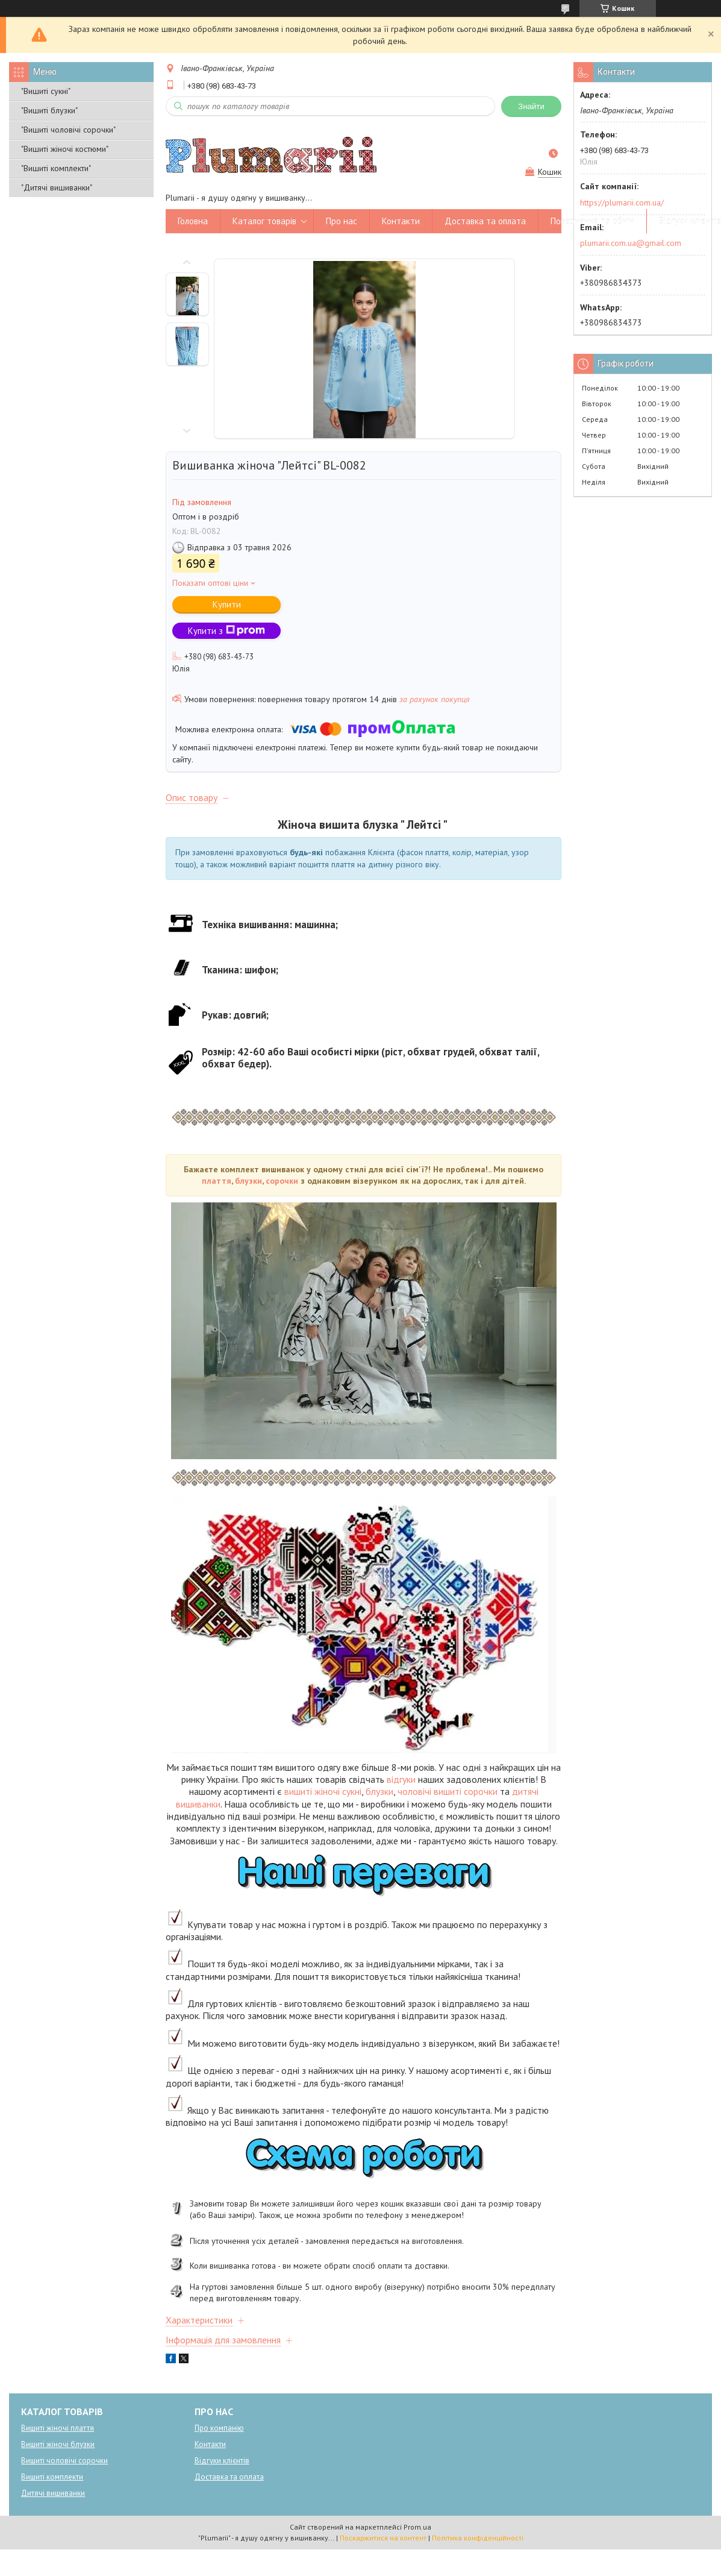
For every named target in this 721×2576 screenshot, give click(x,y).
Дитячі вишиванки (53, 2493)
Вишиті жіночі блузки (58, 2444)
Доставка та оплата (485, 220)
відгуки (401, 1779)
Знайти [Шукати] (531, 106)
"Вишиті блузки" (49, 110)
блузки (248, 1180)
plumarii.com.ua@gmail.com (630, 242)
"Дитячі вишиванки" (56, 187)
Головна (193, 220)
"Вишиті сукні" (45, 91)
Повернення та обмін (592, 220)
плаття (216, 1180)
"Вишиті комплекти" (56, 168)
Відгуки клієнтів (222, 2460)
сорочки (282, 1180)
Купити (227, 604)
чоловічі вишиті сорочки (448, 1791)
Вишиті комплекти (52, 2477)
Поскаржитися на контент (383, 2537)
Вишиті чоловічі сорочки (64, 2460)
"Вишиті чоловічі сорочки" (68, 129)
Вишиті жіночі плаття (57, 2428)
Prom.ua (417, 2526)
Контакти (401, 220)
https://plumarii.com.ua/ (622, 202)
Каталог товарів (264, 220)
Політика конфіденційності (477, 2537)
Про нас (341, 220)
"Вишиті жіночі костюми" (64, 148)
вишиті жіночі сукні (322, 1791)
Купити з (226, 630)
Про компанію (219, 2428)
